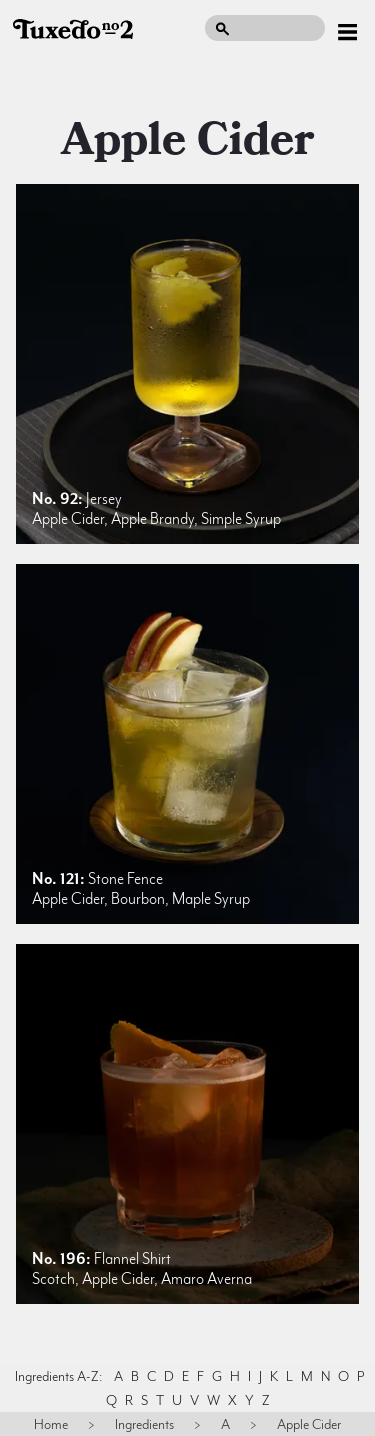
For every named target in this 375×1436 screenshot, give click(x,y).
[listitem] (187, 364)
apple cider (188, 140)
